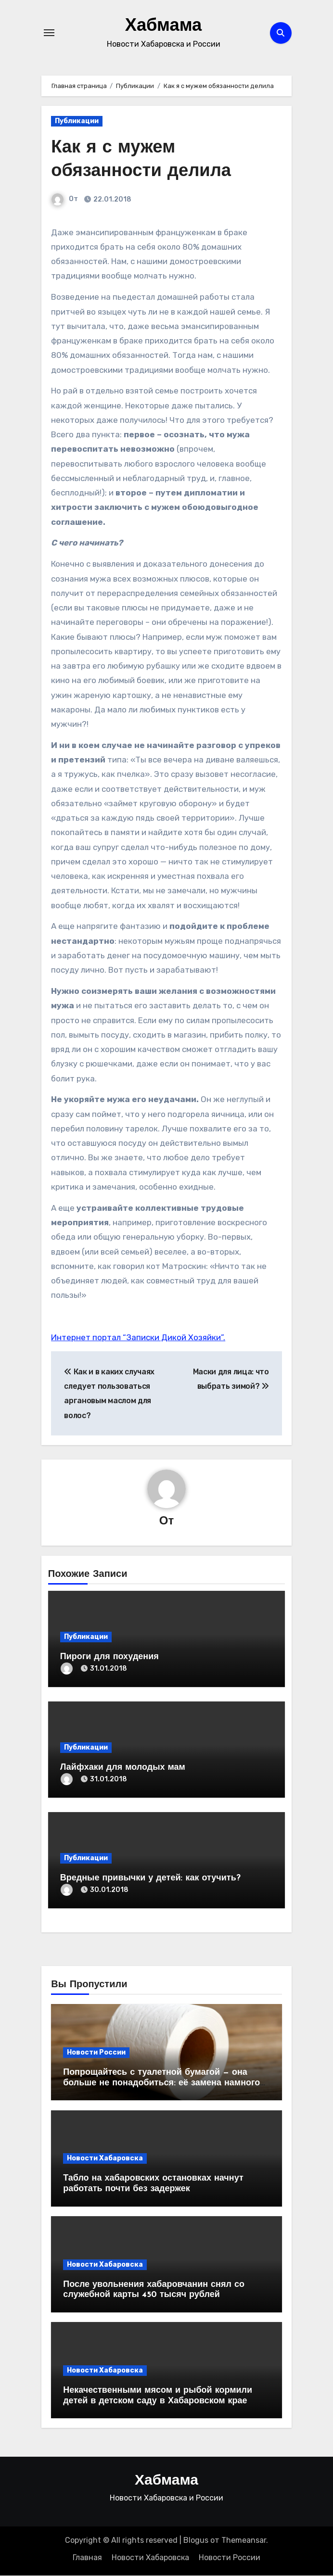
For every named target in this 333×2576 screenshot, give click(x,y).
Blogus (195, 2540)
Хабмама (163, 26)
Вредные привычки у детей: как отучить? (150, 1878)
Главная (87, 2557)
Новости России (96, 2052)
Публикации (77, 121)
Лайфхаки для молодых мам (122, 1767)
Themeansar (243, 2540)
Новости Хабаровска (105, 2159)
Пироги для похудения (109, 1657)
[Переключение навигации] (49, 32)
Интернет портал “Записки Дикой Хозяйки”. (138, 1337)
